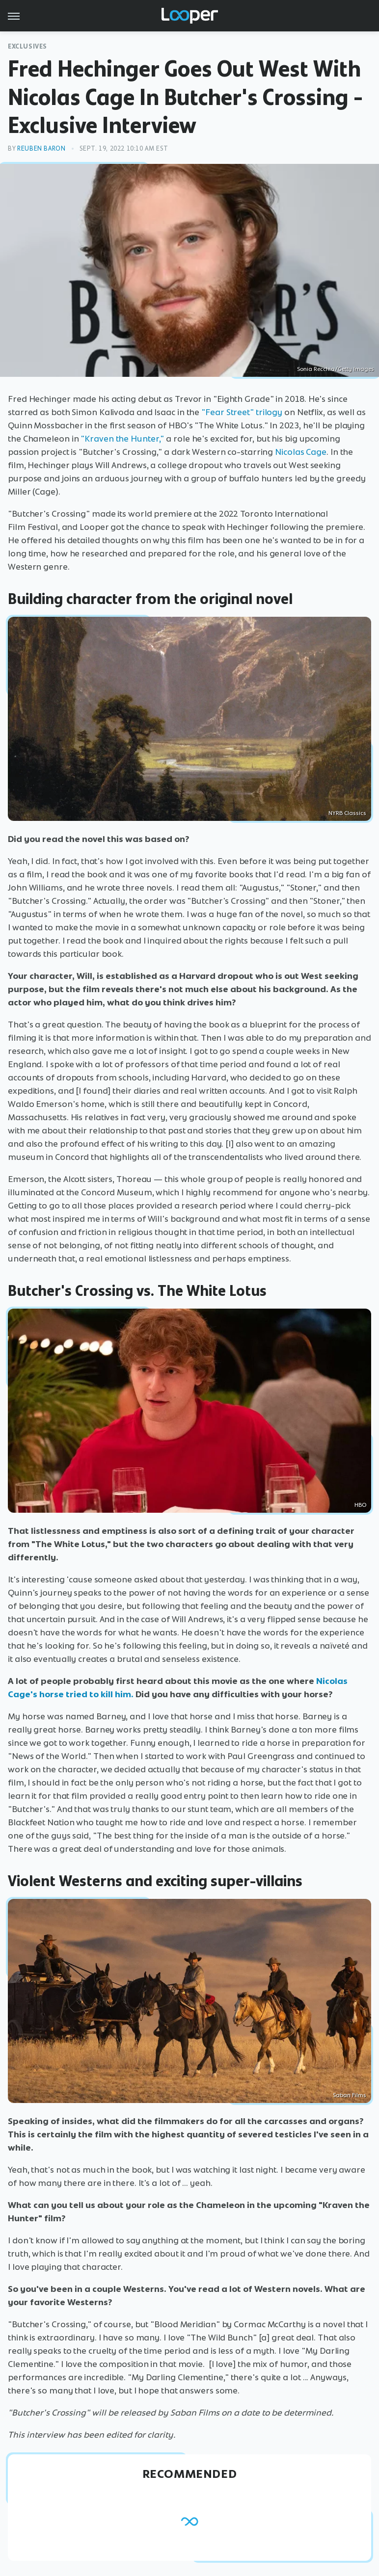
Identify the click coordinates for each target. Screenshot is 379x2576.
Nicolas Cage (300, 452)
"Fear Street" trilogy (241, 412)
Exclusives (27, 46)
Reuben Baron (41, 148)
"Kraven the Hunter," (122, 439)
